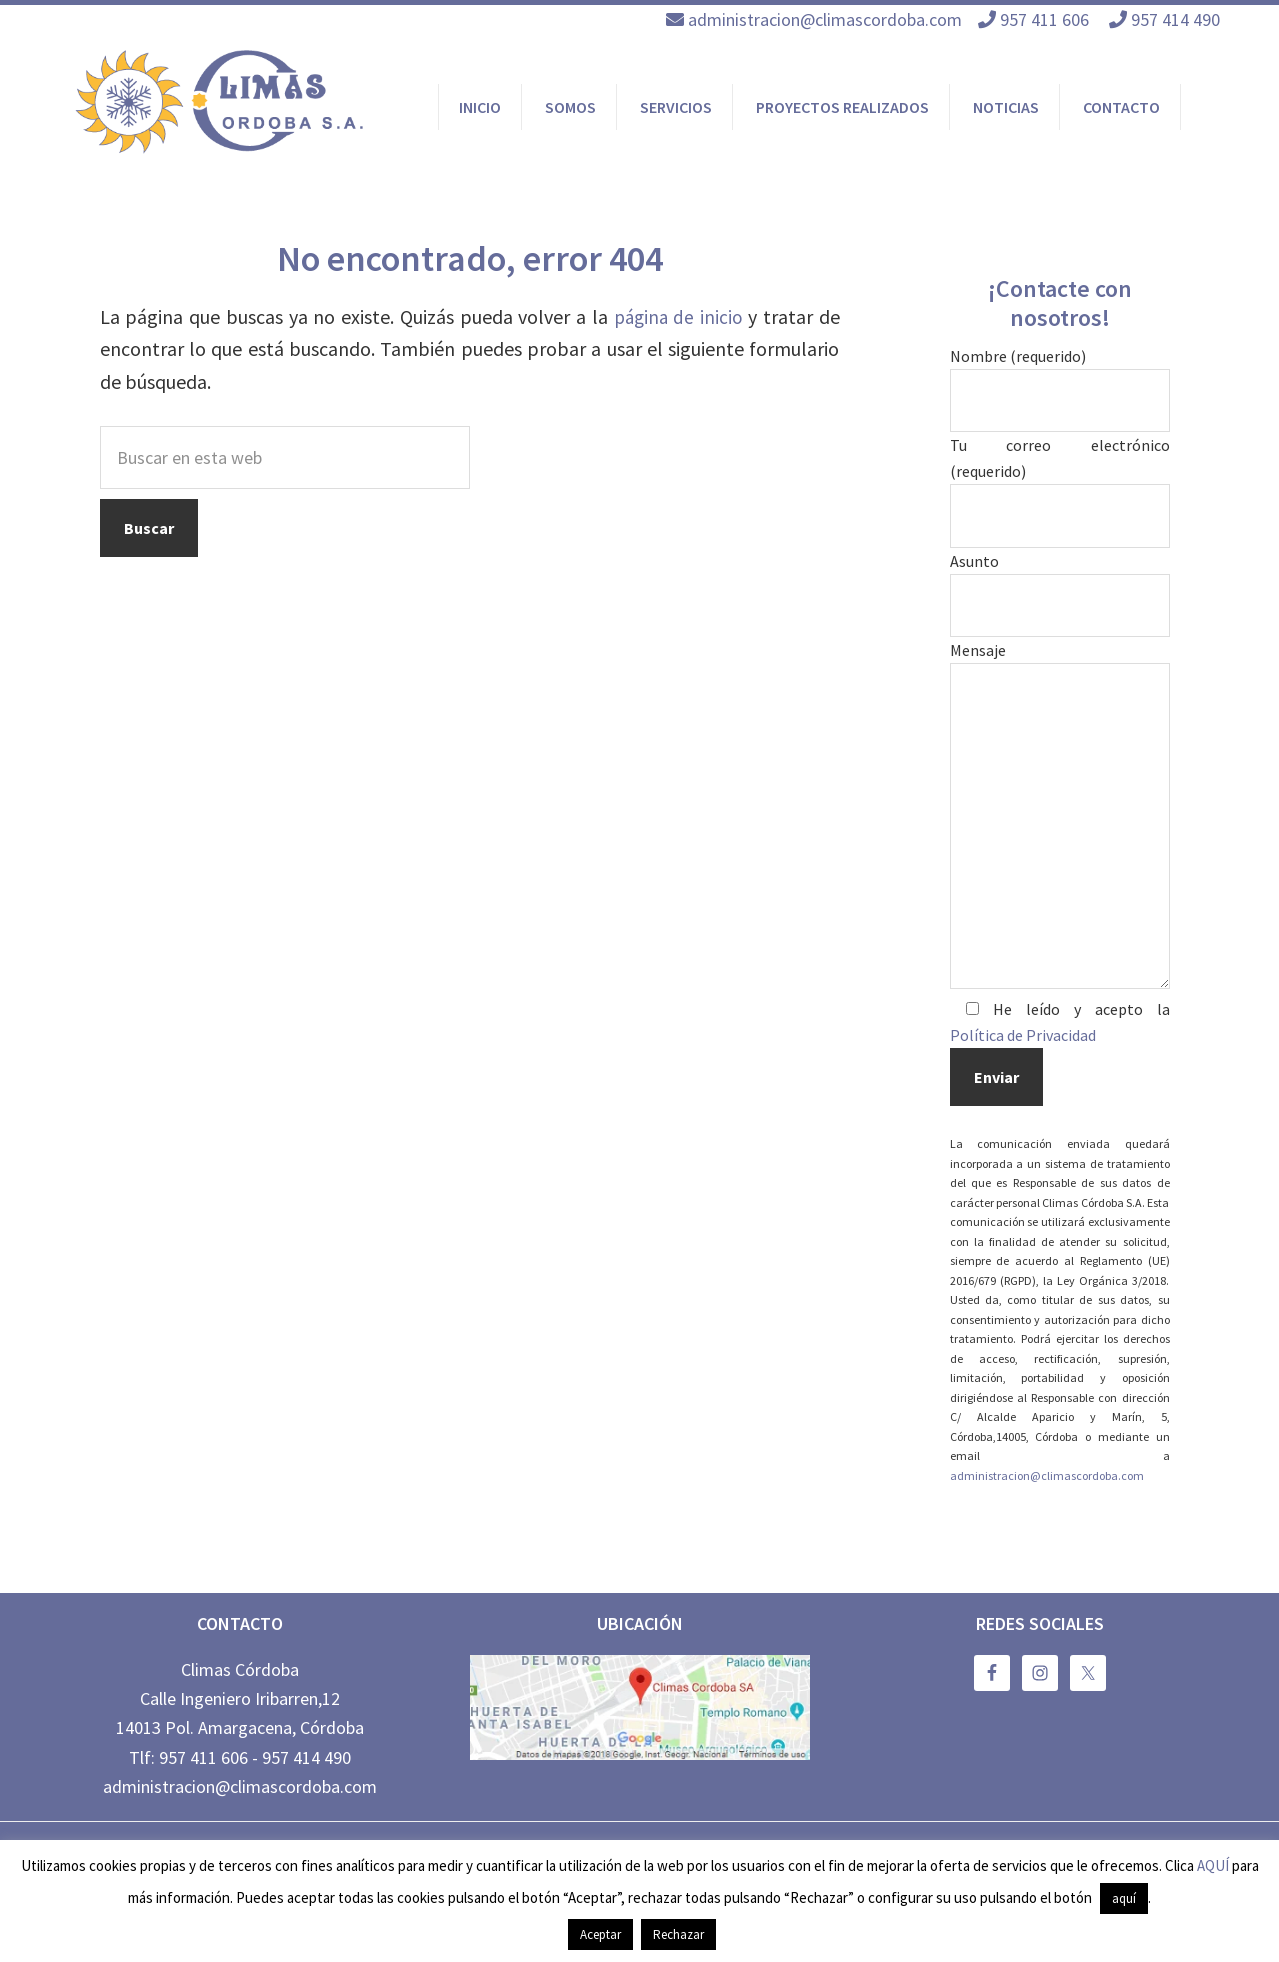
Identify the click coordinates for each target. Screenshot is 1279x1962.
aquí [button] (1124, 1898)
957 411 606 (1046, 19)
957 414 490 (1177, 19)
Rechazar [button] (678, 1934)
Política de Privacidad (1023, 1035)
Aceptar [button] (600, 1934)
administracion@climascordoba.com (825, 19)
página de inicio (676, 316)
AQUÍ (1213, 1865)
